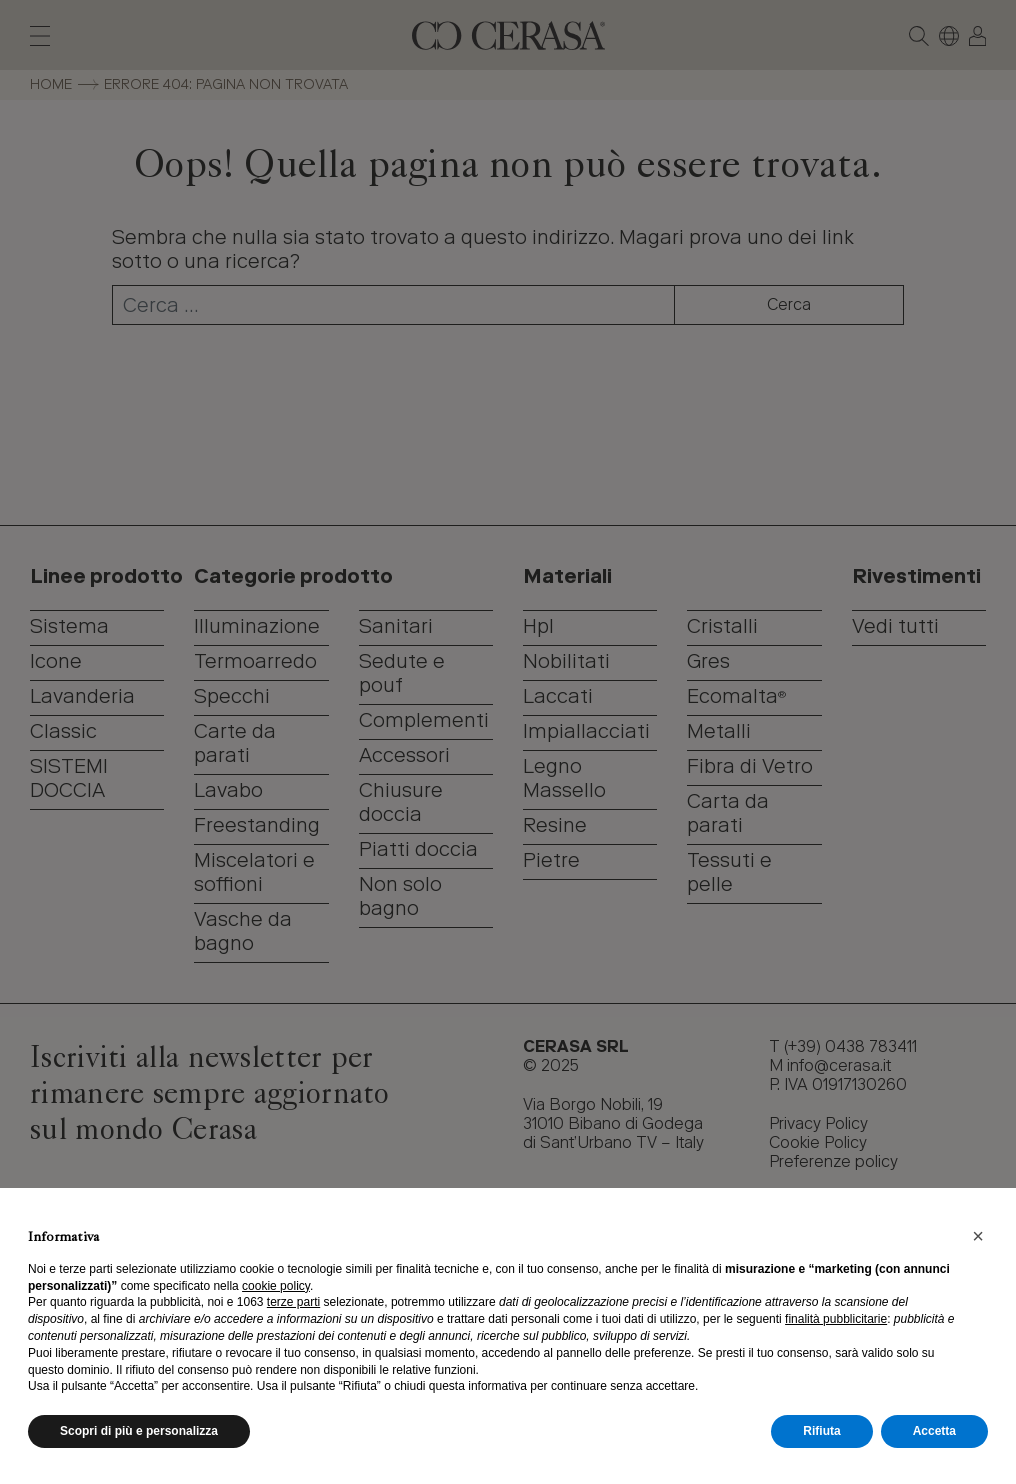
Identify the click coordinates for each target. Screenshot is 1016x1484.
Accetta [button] (934, 1431)
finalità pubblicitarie (836, 1319)
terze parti (293, 1302)
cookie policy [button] (276, 1286)
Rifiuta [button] (821, 1431)
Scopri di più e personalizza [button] (139, 1431)
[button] (978, 1236)
